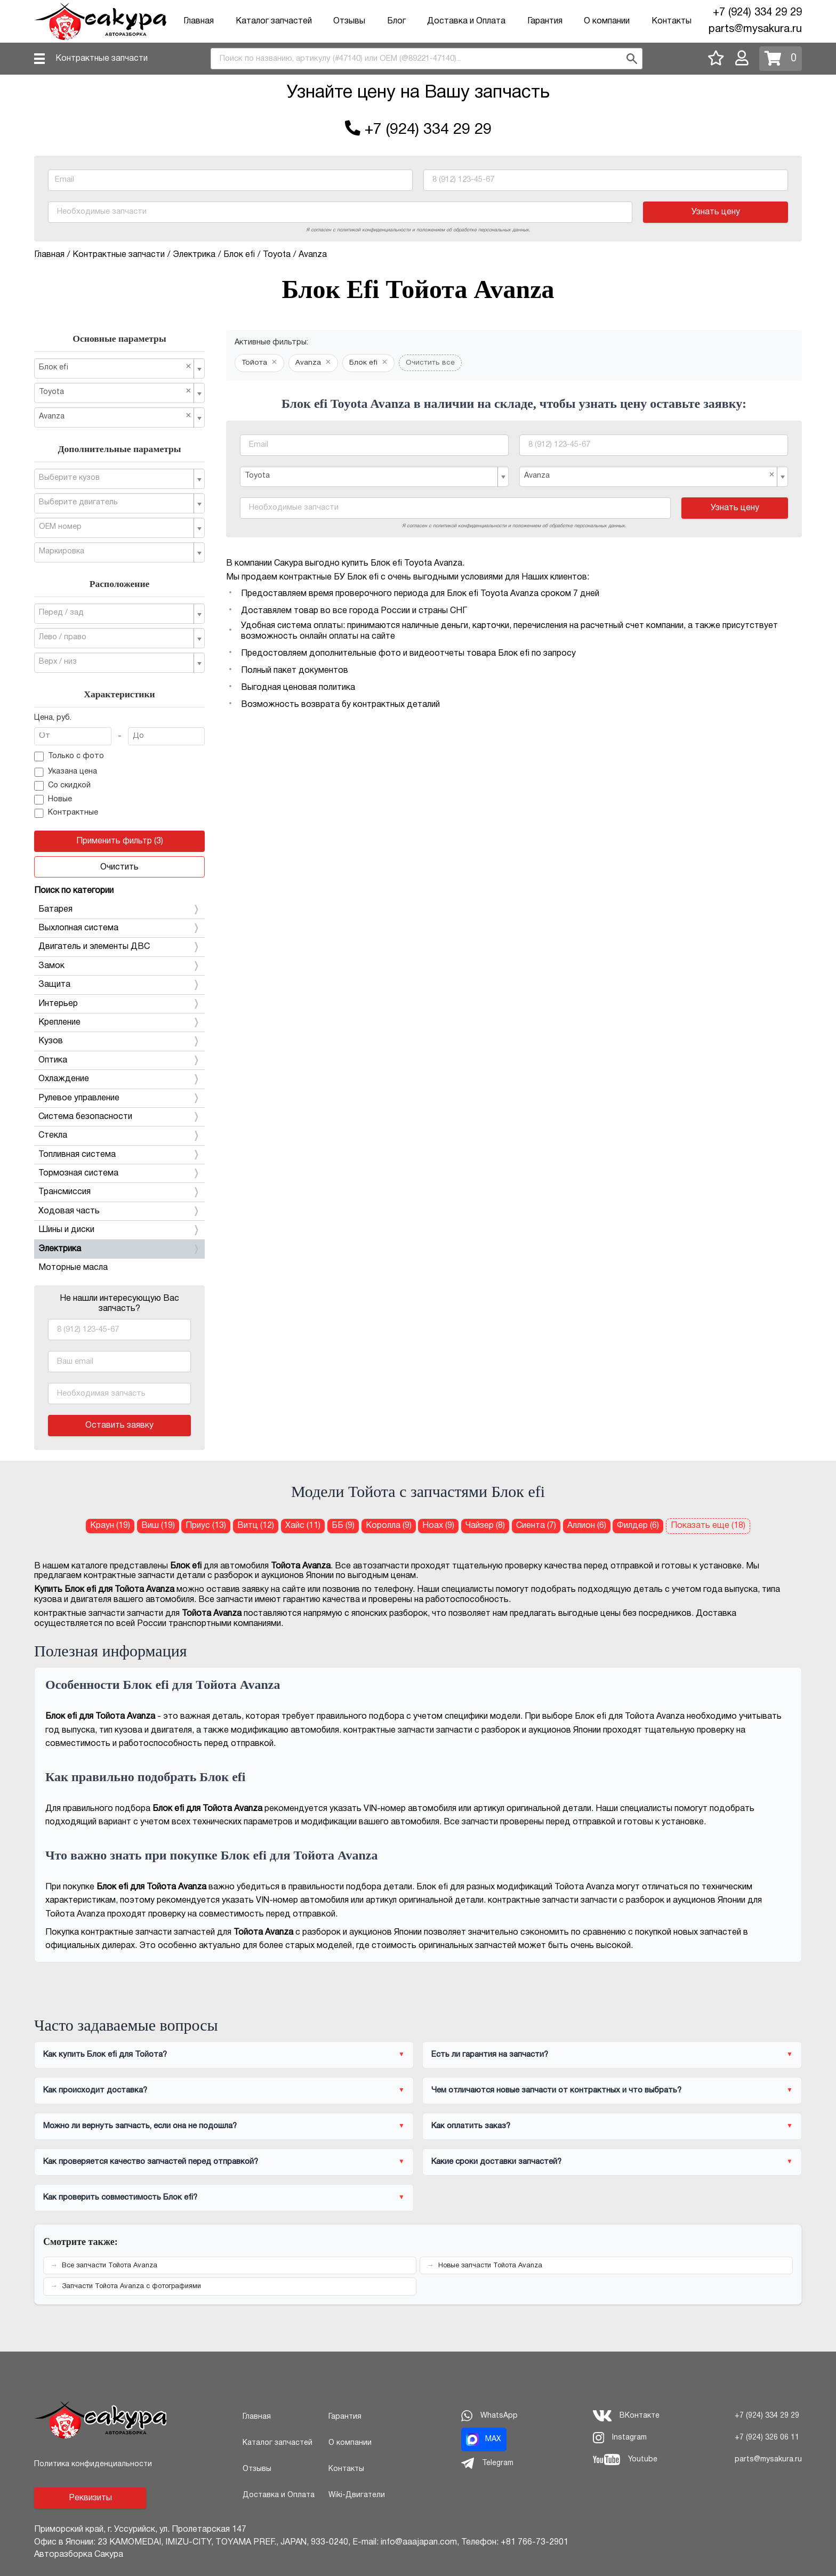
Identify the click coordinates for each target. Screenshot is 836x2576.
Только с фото (69, 756)
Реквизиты (90, 2498)
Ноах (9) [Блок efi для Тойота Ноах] (438, 1525)
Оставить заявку (119, 1425)
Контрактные (66, 813)
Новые (53, 799)
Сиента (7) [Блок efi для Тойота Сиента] (536, 1525)
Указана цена (65, 772)
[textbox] (115, 478)
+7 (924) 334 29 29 (757, 13)
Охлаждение (119, 1079)
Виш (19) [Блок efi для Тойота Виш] (158, 1525)
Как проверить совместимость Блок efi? (120, 2197)
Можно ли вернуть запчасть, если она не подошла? (140, 2126)
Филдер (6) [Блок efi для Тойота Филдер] (638, 1525)
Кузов (119, 1041)
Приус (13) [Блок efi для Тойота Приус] (206, 1525)
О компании (607, 21)
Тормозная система (119, 1173)
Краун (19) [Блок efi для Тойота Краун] (110, 1525)
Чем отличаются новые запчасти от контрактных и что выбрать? (556, 2090)
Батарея (119, 909)
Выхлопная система (119, 928)
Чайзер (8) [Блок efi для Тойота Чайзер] (485, 1525)
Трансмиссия (119, 1192)
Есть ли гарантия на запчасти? (489, 2054)
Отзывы (349, 21)
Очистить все (430, 362)
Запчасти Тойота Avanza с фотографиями (131, 2286)
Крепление (119, 1022)
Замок (119, 966)
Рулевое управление (119, 1098)
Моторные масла (73, 1267)
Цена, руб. (52, 717)
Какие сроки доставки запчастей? (496, 2162)
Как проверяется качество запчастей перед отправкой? (150, 2162)
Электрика (119, 1249)
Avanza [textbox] (115, 416)
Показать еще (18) (708, 1525)
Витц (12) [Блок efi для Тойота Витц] (255, 1525)
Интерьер (119, 1004)
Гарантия (544, 21)
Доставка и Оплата (466, 21)
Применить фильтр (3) (119, 841)
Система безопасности (119, 1117)
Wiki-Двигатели (356, 2495)
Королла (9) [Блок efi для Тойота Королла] (389, 1525)
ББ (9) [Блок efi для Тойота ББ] (343, 1525)
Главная (198, 21)
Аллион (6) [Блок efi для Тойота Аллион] (586, 1525)
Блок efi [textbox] (115, 367)
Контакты (672, 21)
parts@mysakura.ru (755, 29)
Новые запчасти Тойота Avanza (490, 2266)
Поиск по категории (74, 891)
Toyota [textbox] (115, 392)
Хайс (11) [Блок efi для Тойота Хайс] (302, 1525)
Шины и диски (119, 1230)
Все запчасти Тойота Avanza (109, 2266)
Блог (396, 21)
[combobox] (426, 58)
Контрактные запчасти (101, 58)
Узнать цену (716, 212)
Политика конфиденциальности (93, 2464)
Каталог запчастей (274, 21)
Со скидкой (62, 786)
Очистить (119, 867)
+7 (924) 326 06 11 (767, 2437)
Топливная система (119, 1155)
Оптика (119, 1060)
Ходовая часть (119, 1211)
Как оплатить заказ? (470, 2126)
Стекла (119, 1135)
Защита (119, 984)
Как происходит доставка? (95, 2090)
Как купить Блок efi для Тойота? (105, 2054)
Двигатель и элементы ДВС (119, 947)
